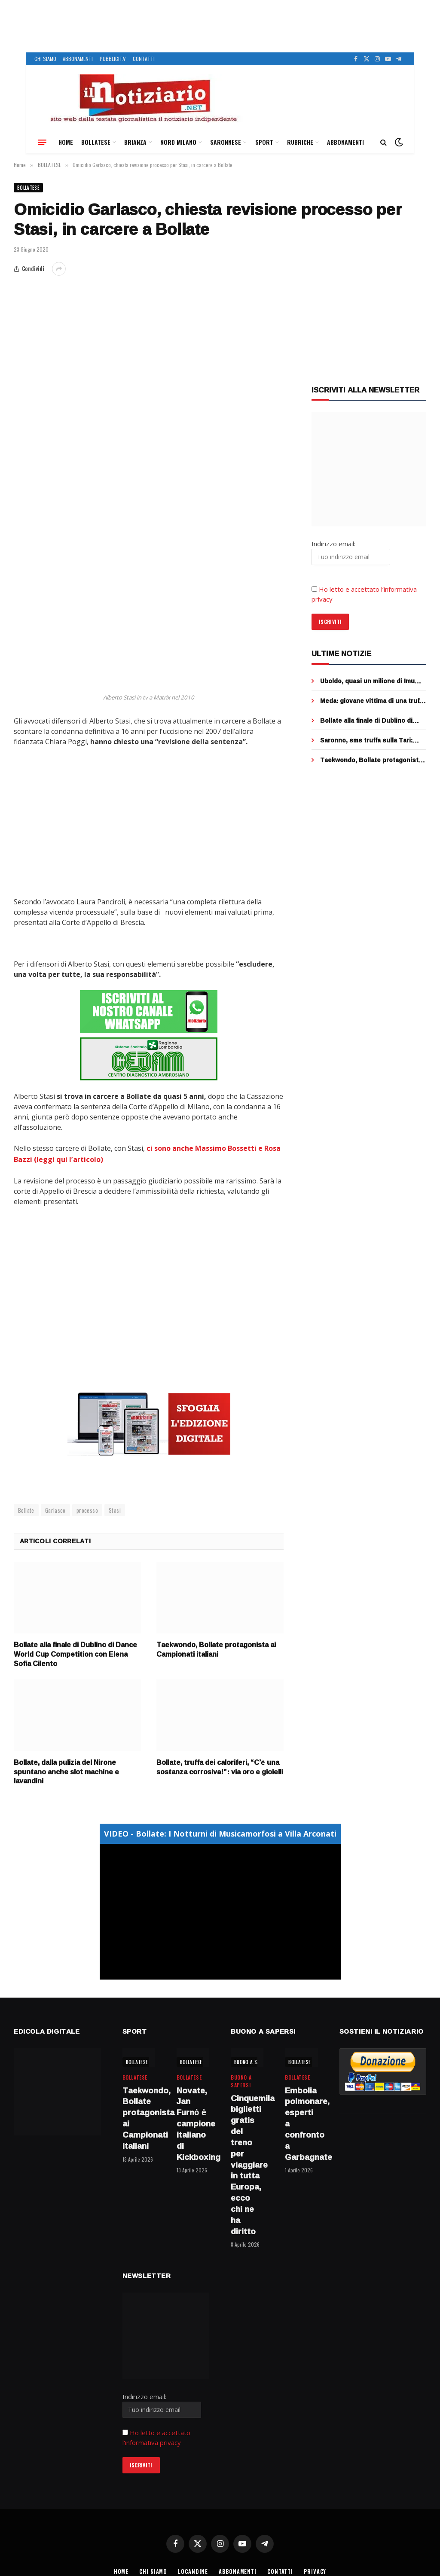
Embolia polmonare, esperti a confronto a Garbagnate (301, 2122)
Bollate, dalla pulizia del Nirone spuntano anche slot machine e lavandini (66, 1770)
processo (87, 1508)
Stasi (115, 1508)
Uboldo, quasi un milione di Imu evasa (367, 681)
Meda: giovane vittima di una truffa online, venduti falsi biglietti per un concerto (372, 700)
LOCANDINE (192, 2569)
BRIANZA (135, 141)
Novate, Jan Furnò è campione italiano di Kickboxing (193, 2122)
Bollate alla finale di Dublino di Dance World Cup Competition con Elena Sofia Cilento (75, 1653)
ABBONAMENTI (78, 58)
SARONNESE (225, 141)
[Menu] (42, 142)
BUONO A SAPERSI (253, 2059)
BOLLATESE (95, 141)
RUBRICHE (300, 141)
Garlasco (55, 1508)
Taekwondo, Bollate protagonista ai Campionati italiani (216, 1648)
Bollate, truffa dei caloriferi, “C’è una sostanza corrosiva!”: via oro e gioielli (219, 1765)
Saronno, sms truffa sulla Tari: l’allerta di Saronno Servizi (366, 740)
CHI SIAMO (45, 58)
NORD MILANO (178, 141)
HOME (65, 141)
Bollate (26, 1508)
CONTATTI (144, 58)
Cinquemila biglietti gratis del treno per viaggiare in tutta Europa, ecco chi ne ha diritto (247, 2163)
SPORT (264, 141)
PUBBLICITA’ (113, 58)
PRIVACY (316, 2569)
